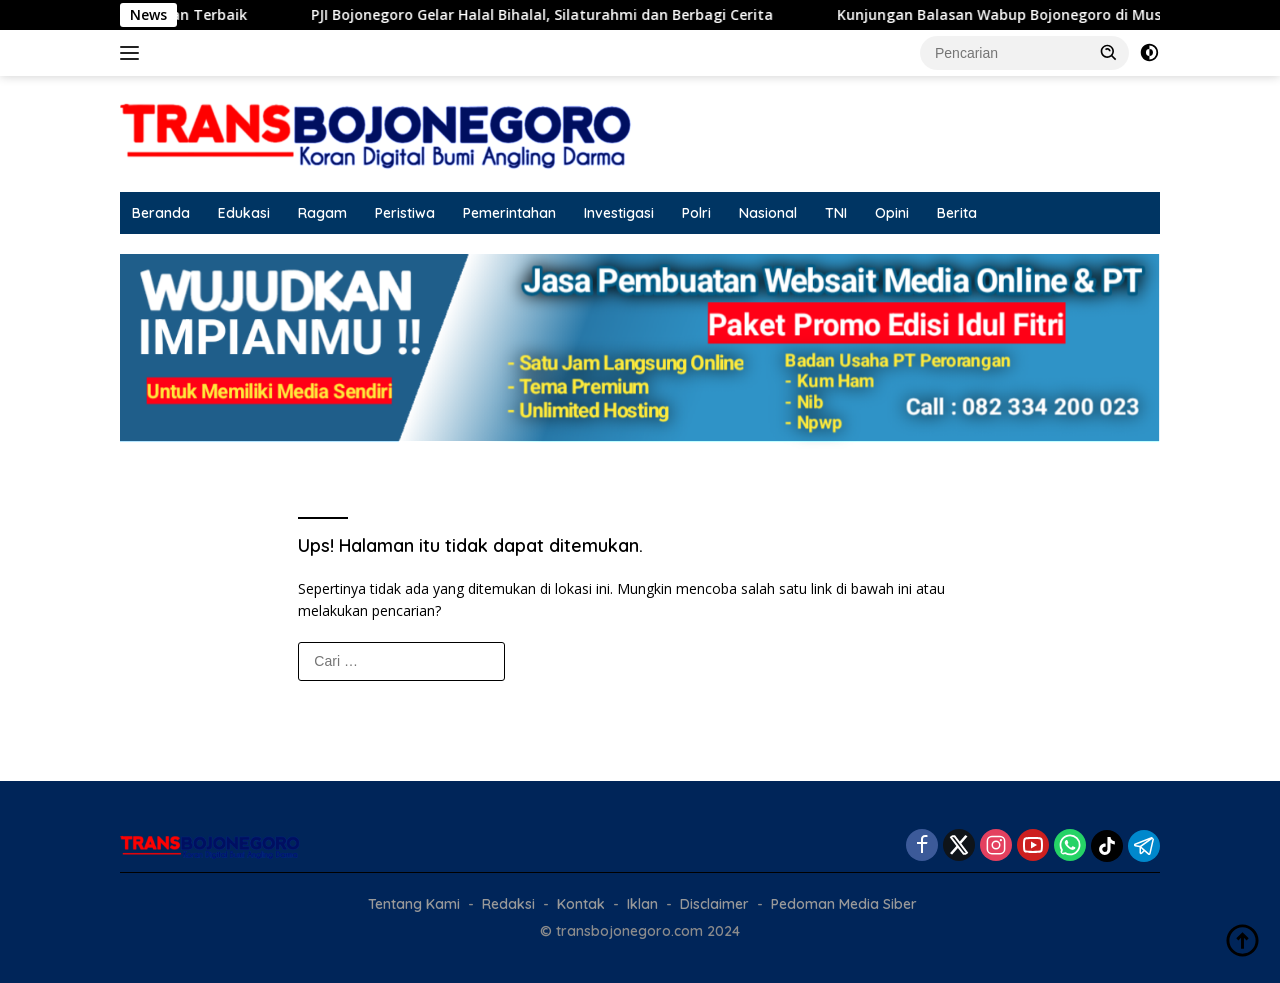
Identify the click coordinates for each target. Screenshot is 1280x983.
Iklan (642, 904)
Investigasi (619, 213)
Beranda (161, 213)
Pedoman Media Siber (844, 904)
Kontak (581, 904)
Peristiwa (405, 213)
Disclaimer (714, 904)
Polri (696, 213)
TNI (836, 213)
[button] (1109, 52)
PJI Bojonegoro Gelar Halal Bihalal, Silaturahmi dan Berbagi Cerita (552, 15)
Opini (892, 213)
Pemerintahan (509, 213)
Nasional (768, 213)
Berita (957, 213)
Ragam (322, 213)
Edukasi (244, 213)
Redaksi (508, 904)
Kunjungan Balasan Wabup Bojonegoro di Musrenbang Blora (1059, 15)
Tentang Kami (414, 904)
